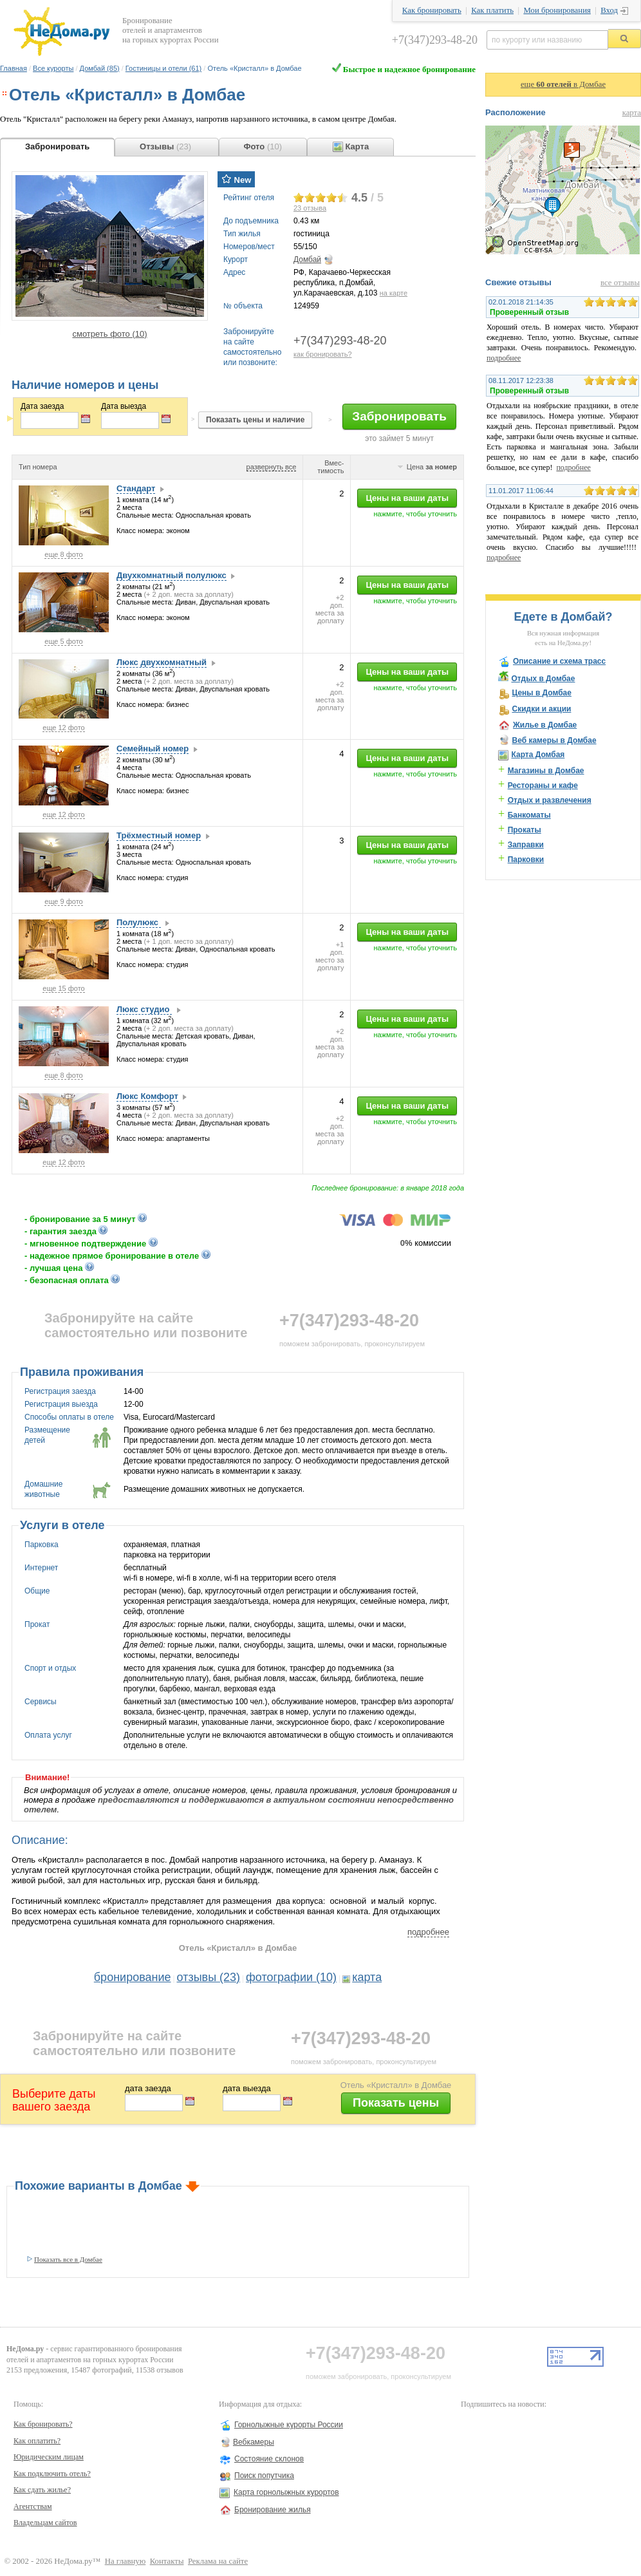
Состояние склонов (269, 2458)
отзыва (309, 208)
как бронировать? (322, 354)
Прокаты (524, 829)
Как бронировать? (43, 2424)
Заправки (526, 844)
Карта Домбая (537, 754)
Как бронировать (431, 10)
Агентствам (33, 2506)
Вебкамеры (253, 2442)
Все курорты (53, 68)
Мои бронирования (556, 10)
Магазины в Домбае (546, 770)
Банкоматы (529, 815)
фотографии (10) (291, 1977)
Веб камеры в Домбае (554, 740)
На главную (125, 2561)
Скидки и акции (541, 708)
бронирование (132, 1977)
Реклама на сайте (218, 2561)
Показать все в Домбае (68, 2259)
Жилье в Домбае (545, 724)
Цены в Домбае (541, 692)
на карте (393, 293)
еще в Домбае (563, 84)
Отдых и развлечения (549, 800)
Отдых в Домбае (543, 678)
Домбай (307, 259)
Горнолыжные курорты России (288, 2424)
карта (367, 1977)
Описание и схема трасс (559, 661)
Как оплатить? (37, 2440)
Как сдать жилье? (42, 2489)
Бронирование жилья (272, 2509)
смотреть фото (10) (109, 334)
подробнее (428, 1932)
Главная (13, 68)
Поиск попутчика (264, 2475)
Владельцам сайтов (45, 2522)
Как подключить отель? (52, 2473)
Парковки (526, 859)
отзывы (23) (209, 1977)
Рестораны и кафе (543, 785)
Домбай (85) (100, 68)
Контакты (167, 2561)
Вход (609, 10)
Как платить (492, 10)
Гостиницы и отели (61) (163, 68)
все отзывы (620, 282)
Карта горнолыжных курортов (286, 2492)
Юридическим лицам (49, 2456)
